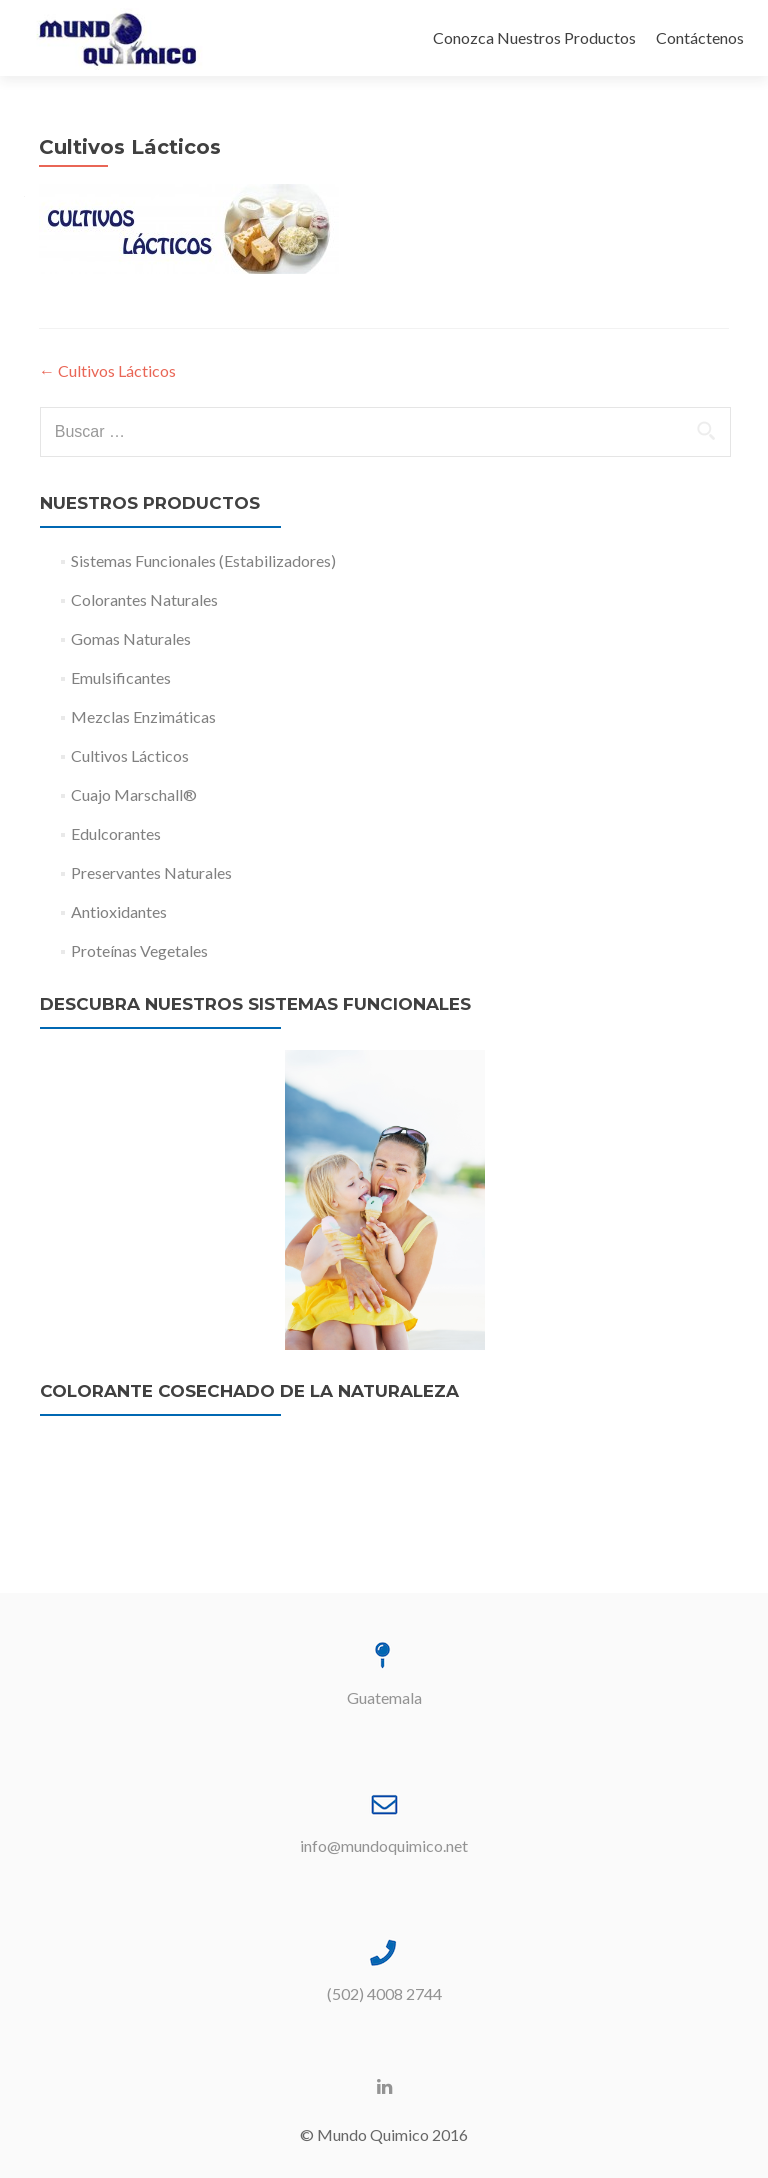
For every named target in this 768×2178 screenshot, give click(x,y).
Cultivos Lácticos (107, 370)
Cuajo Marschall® (134, 794)
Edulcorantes (116, 833)
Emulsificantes (121, 677)
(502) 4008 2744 (384, 1993)
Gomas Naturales (131, 638)
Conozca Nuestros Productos (534, 37)
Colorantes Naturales (144, 599)
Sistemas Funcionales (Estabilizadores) (203, 560)
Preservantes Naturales (151, 872)
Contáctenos (700, 37)
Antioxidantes (119, 911)
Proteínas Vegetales (139, 950)
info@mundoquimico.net (384, 1845)
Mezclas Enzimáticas (143, 716)
